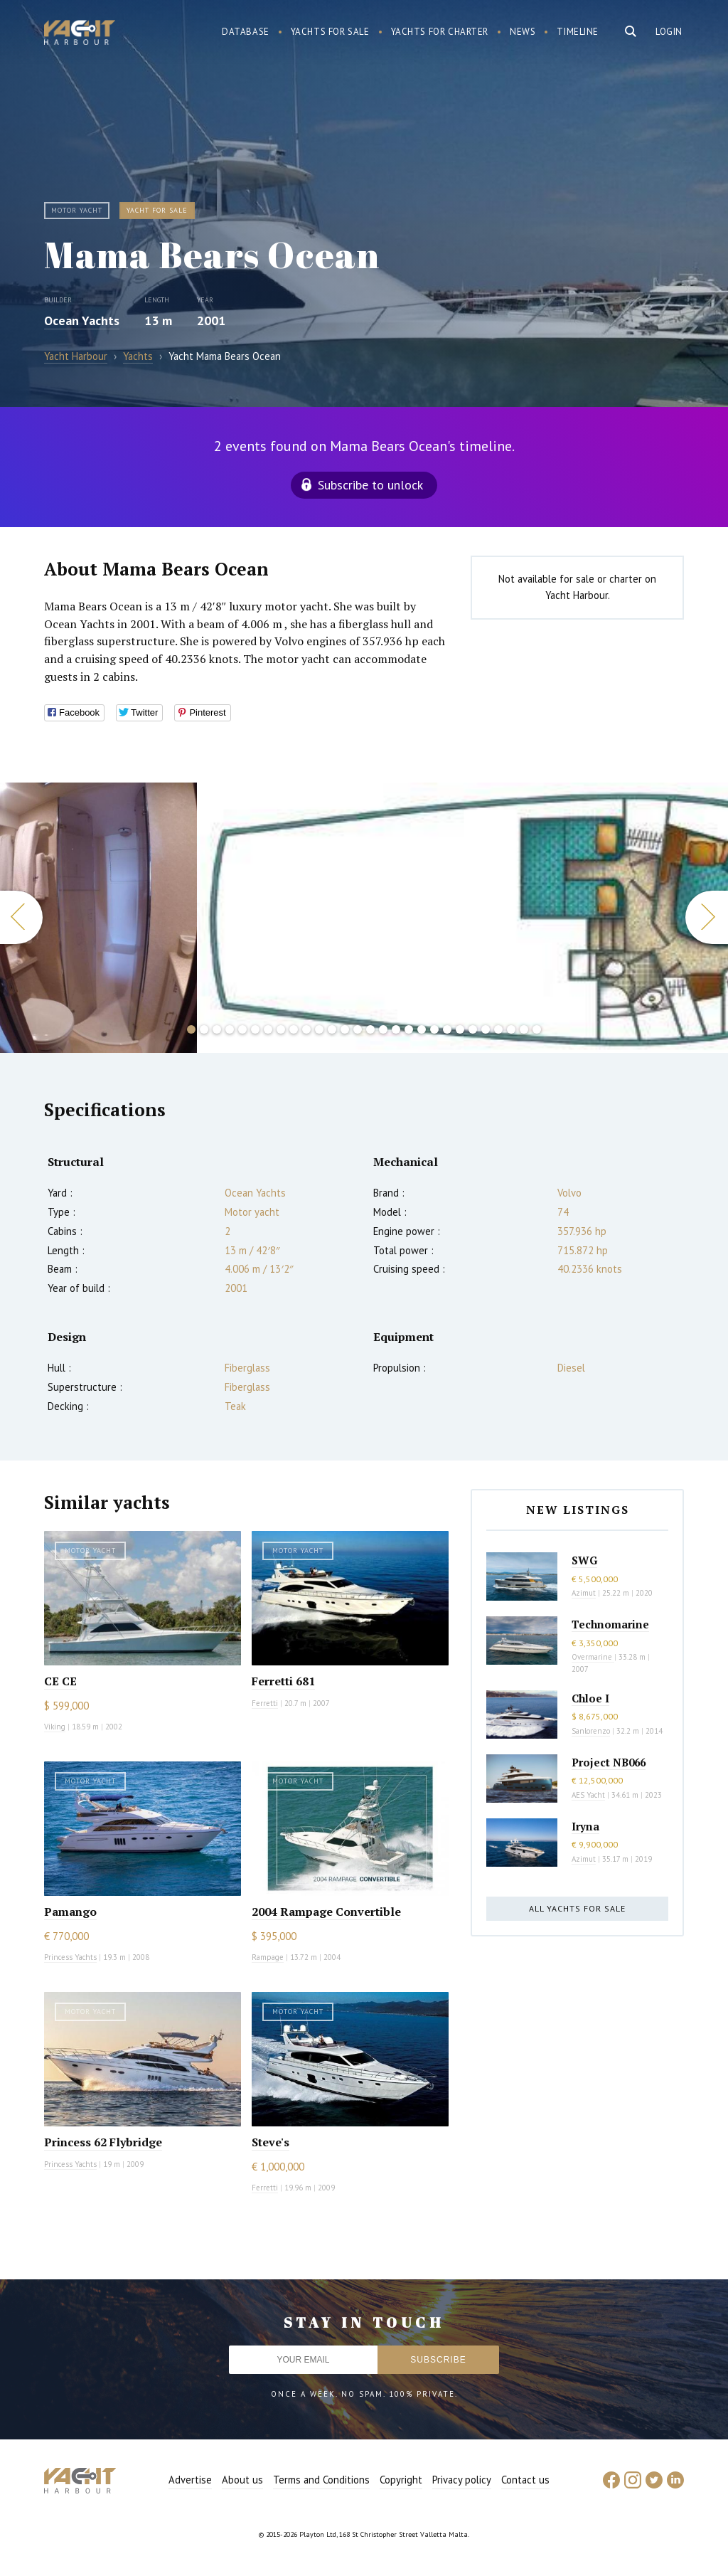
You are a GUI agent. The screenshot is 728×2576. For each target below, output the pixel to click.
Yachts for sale (330, 32)
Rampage (268, 1957)
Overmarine (593, 1657)
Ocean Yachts (81, 320)
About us (242, 2479)
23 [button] (473, 1029)
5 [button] (242, 1029)
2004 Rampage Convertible (326, 1911)
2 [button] (204, 1029)
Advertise (190, 2479)
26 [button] (511, 1029)
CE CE (60, 1681)
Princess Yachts (70, 1957)
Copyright (401, 2479)
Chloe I (590, 1698)
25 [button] (498, 1029)
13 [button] (345, 1029)
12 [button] (332, 1029)
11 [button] (319, 1029)
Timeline (578, 32)
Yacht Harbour (79, 34)
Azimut (584, 1593)
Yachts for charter (440, 32)
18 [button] (409, 1029)
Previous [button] (21, 917)
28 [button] (536, 1029)
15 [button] (370, 1029)
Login (668, 32)
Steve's (270, 2142)
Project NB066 (609, 1762)
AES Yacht (588, 1795)
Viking (54, 1727)
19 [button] (421, 1029)
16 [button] (383, 1029)
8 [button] (281, 1029)
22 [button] (460, 1029)
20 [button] (434, 1029)
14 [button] (357, 1029)
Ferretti (265, 1703)
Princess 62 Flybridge (103, 2142)
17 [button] (396, 1029)
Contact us (525, 2479)
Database (245, 32)
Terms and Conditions (321, 2479)
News (522, 32)
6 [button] (255, 1029)
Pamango (70, 1911)
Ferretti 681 (283, 1681)
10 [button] (306, 1029)
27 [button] (524, 1029)
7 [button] (268, 1029)
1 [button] (191, 1029)
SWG (584, 1560)
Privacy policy (461, 2479)
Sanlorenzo (591, 1731)
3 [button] (217, 1029)
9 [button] (293, 1029)
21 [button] (447, 1029)
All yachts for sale (577, 1908)
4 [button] (229, 1029)
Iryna (585, 1826)
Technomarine (610, 1624)
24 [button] (485, 1029)
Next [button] (706, 917)
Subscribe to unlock (370, 485)
